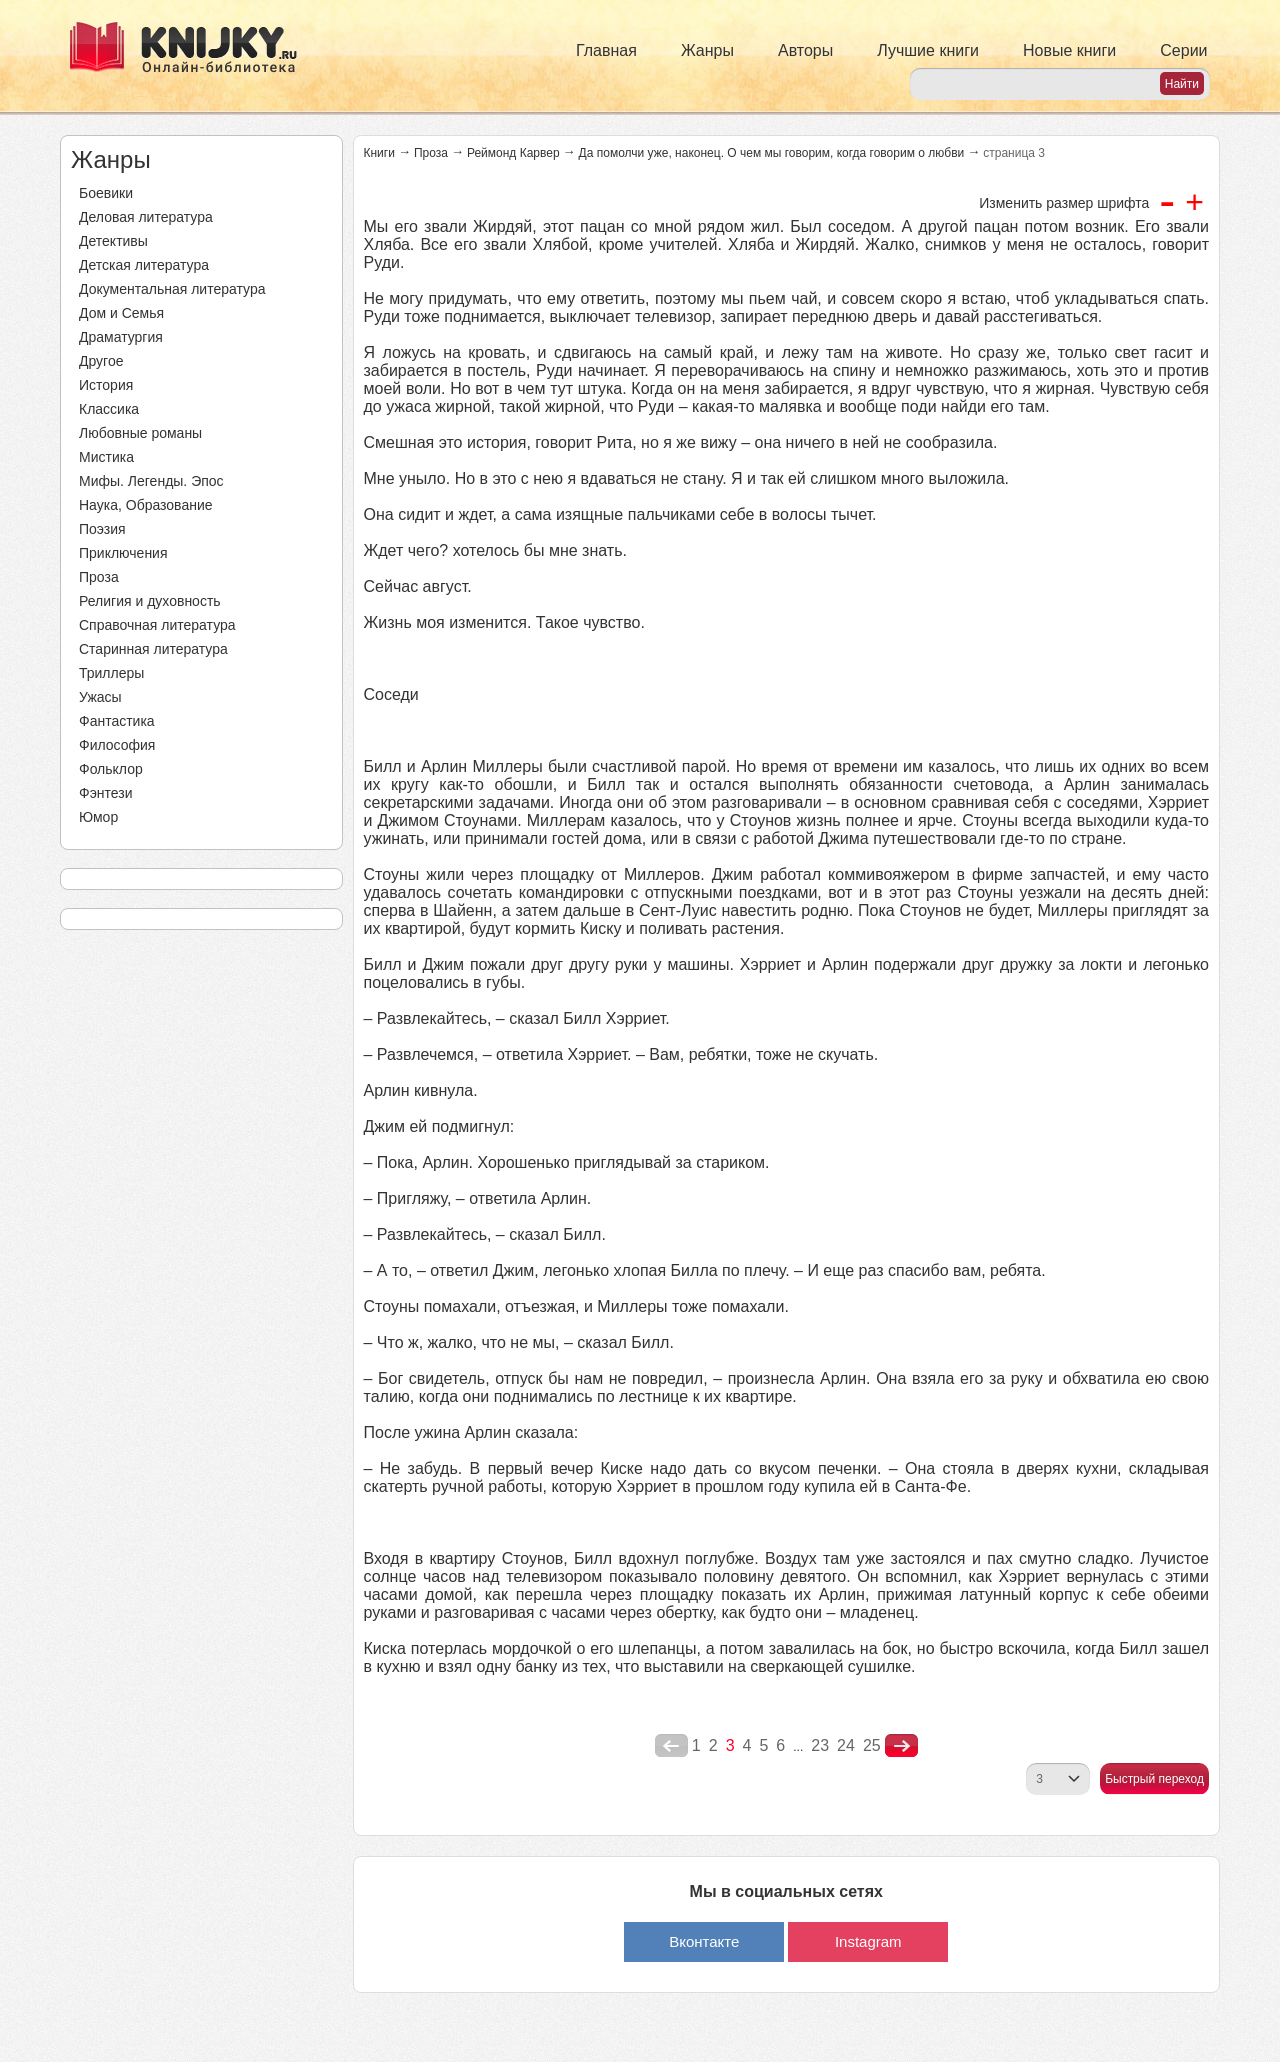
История (106, 385)
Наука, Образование (146, 505)
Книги (379, 153)
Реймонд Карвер (513, 153)
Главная (606, 50)
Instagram (868, 1941)
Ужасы (100, 697)
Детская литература (144, 265)
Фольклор (111, 769)
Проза (99, 577)
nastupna (901, 1746)
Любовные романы (140, 433)
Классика (109, 409)
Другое (101, 361)
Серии (1183, 50)
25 (872, 1745)
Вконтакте (704, 1941)
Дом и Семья (121, 313)
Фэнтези (106, 793)
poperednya (671, 1746)
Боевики (106, 193)
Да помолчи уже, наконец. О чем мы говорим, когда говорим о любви (772, 153)
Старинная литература (153, 649)
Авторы (805, 50)
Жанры (707, 50)
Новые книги (1069, 50)
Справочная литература (157, 625)
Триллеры (111, 673)
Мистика (106, 457)
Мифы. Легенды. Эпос (151, 481)
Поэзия (102, 529)
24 (846, 1745)
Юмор (98, 817)
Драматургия (121, 337)
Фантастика (117, 721)
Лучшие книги (928, 50)
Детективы (113, 241)
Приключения (123, 553)
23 (820, 1745)
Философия (117, 745)
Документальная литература (172, 289)
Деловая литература (146, 217)
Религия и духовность (150, 601)
